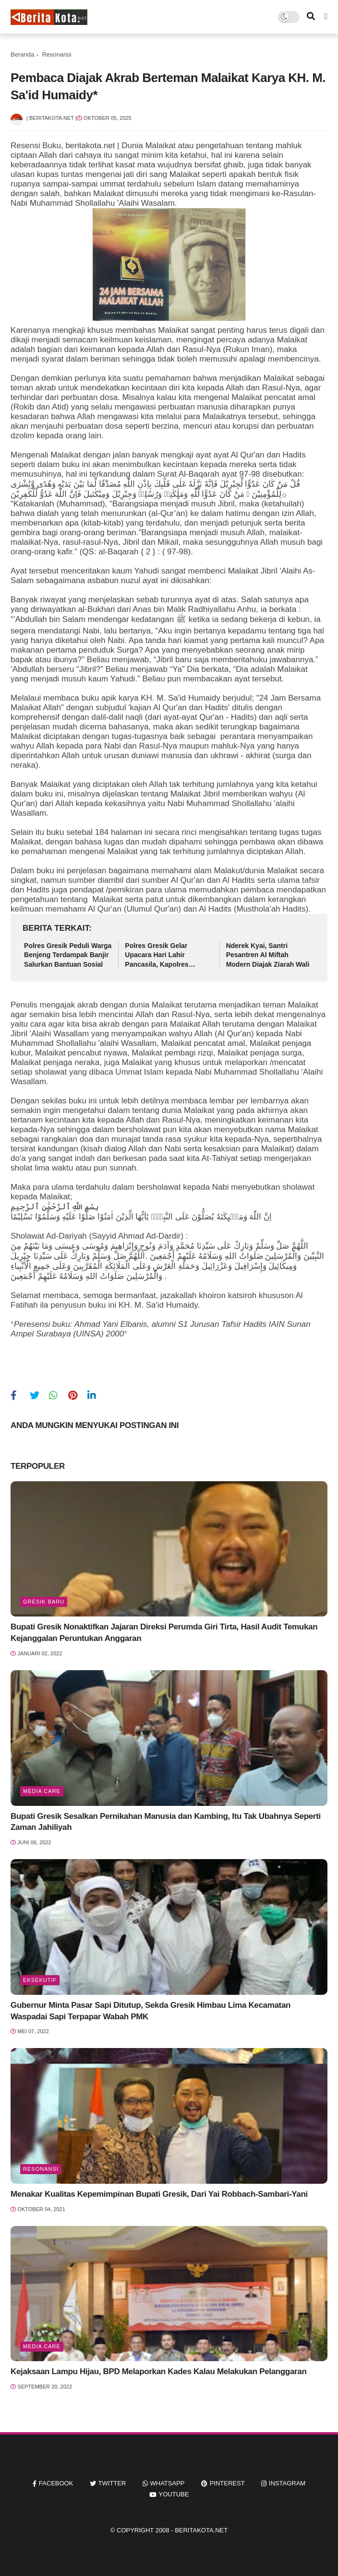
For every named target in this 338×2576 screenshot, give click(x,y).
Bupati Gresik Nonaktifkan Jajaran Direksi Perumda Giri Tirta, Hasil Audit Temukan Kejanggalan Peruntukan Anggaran (164, 1632)
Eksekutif (40, 1980)
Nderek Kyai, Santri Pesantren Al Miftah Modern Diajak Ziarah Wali (268, 955)
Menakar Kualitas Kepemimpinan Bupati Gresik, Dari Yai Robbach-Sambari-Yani (159, 2194)
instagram (287, 2483)
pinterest (227, 2483)
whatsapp (167, 2483)
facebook (56, 2483)
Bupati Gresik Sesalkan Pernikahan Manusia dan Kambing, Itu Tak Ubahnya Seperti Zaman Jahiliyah (166, 1822)
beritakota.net (201, 2530)
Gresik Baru (43, 1601)
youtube (174, 2494)
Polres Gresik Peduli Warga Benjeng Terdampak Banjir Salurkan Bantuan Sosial (67, 955)
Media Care (41, 1791)
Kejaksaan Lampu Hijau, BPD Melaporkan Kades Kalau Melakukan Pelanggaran (158, 2371)
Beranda (22, 54)
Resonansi (56, 54)
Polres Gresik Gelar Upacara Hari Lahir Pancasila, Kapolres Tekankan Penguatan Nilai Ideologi (166, 956)
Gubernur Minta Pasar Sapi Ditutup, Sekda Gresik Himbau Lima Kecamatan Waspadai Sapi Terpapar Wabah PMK (150, 2011)
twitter (112, 2483)
